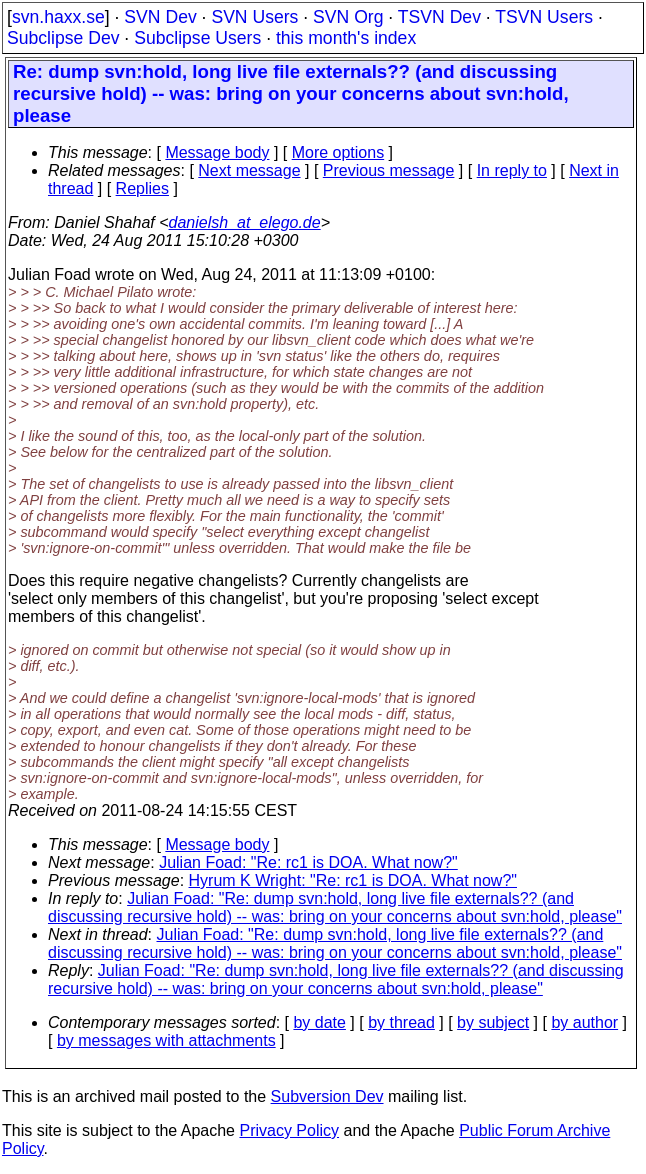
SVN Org (348, 17)
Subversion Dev (327, 1096)
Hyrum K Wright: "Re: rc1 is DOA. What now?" (353, 880)
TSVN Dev (439, 17)
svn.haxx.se (58, 17)
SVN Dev (160, 17)
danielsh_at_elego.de (245, 222)
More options (338, 152)
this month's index (346, 38)
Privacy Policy (289, 1130)
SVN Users (254, 17)
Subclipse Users (197, 38)
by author (584, 1022)
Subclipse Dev (63, 38)
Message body (217, 152)
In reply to (512, 170)
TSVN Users (544, 17)
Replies (142, 188)
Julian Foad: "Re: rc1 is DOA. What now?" (308, 862)
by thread (401, 1022)
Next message (249, 170)
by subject (493, 1022)
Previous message (389, 170)
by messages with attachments (166, 1040)
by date (319, 1022)
